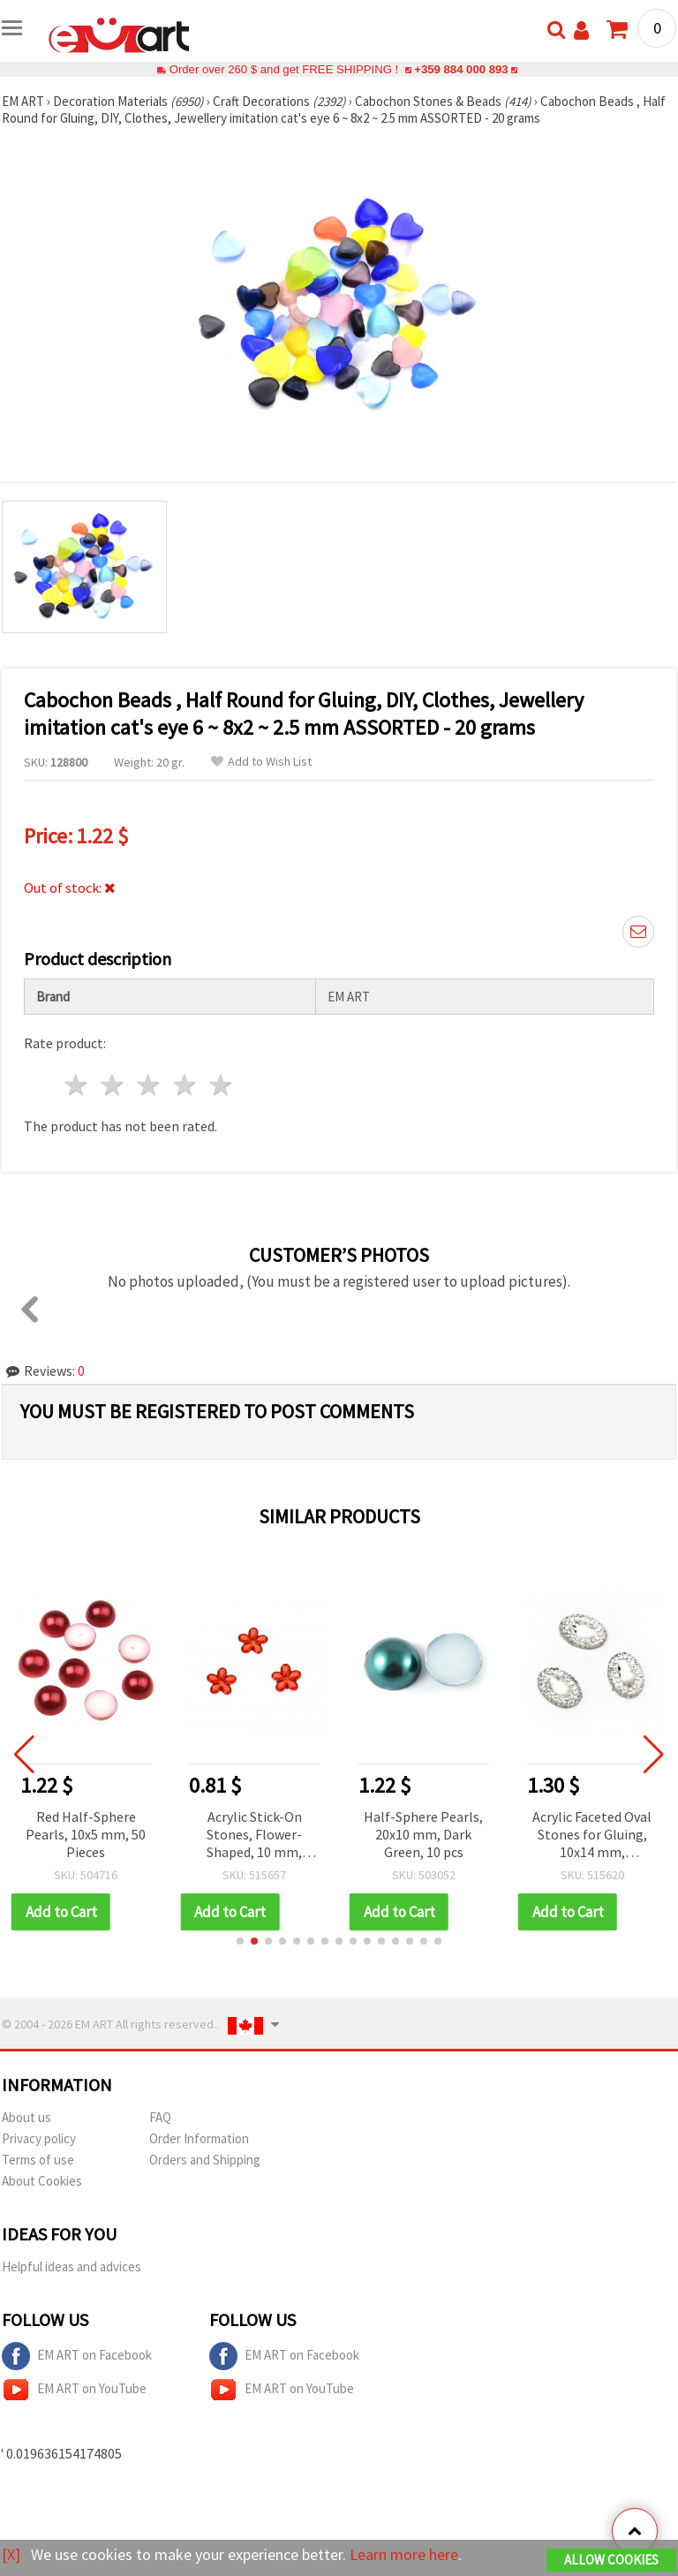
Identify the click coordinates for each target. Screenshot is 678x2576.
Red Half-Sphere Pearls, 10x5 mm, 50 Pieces (86, 1834)
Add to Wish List (261, 761)
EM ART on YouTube (74, 2390)
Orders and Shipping (204, 2159)
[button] (240, 1941)
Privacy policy (39, 2138)
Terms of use (38, 2159)
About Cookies (42, 2180)
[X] (11, 2554)
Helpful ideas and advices (71, 2266)
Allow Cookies (611, 2559)
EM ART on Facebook (77, 2356)
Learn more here (404, 2554)
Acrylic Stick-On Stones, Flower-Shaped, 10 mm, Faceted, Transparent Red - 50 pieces (256, 1835)
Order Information (199, 2138)
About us (26, 2117)
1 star (77, 1085)
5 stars (221, 1085)
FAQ (160, 2117)
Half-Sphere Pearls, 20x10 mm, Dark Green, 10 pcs (424, 1834)
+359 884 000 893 (461, 69)
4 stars (185, 1085)
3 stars (150, 1085)
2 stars (113, 1085)
